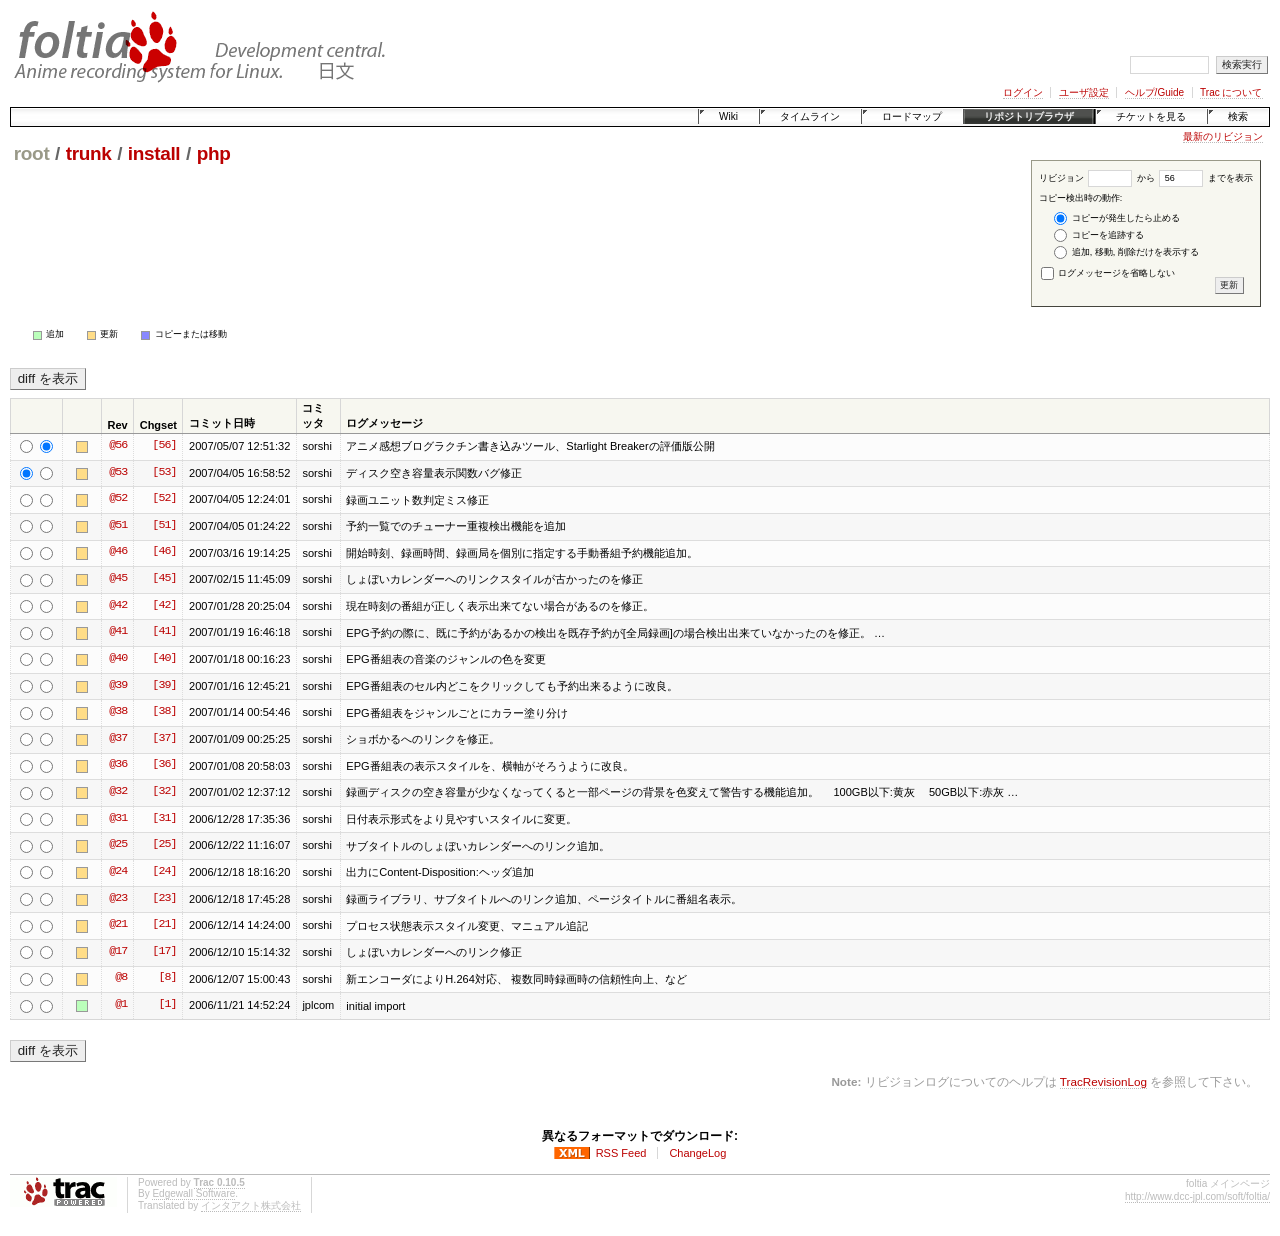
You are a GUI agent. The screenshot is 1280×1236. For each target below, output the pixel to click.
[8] (167, 978)
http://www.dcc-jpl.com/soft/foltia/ (1197, 1196)
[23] (164, 899)
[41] (164, 632)
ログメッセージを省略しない (1108, 273)
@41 (118, 632)
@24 (118, 872)
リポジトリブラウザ (1029, 116)
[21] (164, 925)
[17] (164, 952)
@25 (118, 845)
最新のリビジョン (1223, 136)
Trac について (1231, 92)
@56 (118, 446)
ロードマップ (912, 116)
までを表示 (1206, 178)
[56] (164, 446)
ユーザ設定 (1084, 92)
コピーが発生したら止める (1117, 218)
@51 (118, 526)
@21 (118, 925)
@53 (118, 473)
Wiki (728, 116)
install (154, 153)
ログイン (1023, 92)
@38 (118, 712)
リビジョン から (1097, 178)
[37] (164, 739)
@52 (118, 499)
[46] (164, 552)
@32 (118, 792)
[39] (164, 686)
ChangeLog (697, 1153)
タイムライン (810, 116)
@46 (118, 552)
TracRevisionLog (1103, 1081)
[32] (164, 792)
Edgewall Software (193, 1193)
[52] (164, 499)
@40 (118, 659)
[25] (164, 845)
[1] (167, 1005)
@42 (118, 606)
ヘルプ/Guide (1154, 92)
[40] (164, 659)
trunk (89, 153)
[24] (164, 872)
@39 (118, 686)
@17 (118, 952)
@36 (118, 765)
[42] (164, 606)
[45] (164, 579)
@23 (118, 899)
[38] (164, 712)
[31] (164, 819)
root (32, 153)
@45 (118, 579)
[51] (164, 526)
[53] (164, 473)
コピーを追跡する (1099, 235)
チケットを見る (1151, 116)
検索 (1238, 116)
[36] (164, 765)
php (214, 153)
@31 (118, 819)
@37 (118, 739)
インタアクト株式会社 (251, 1205)
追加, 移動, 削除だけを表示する (1126, 252)
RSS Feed (621, 1153)
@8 (121, 978)
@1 (121, 1005)
